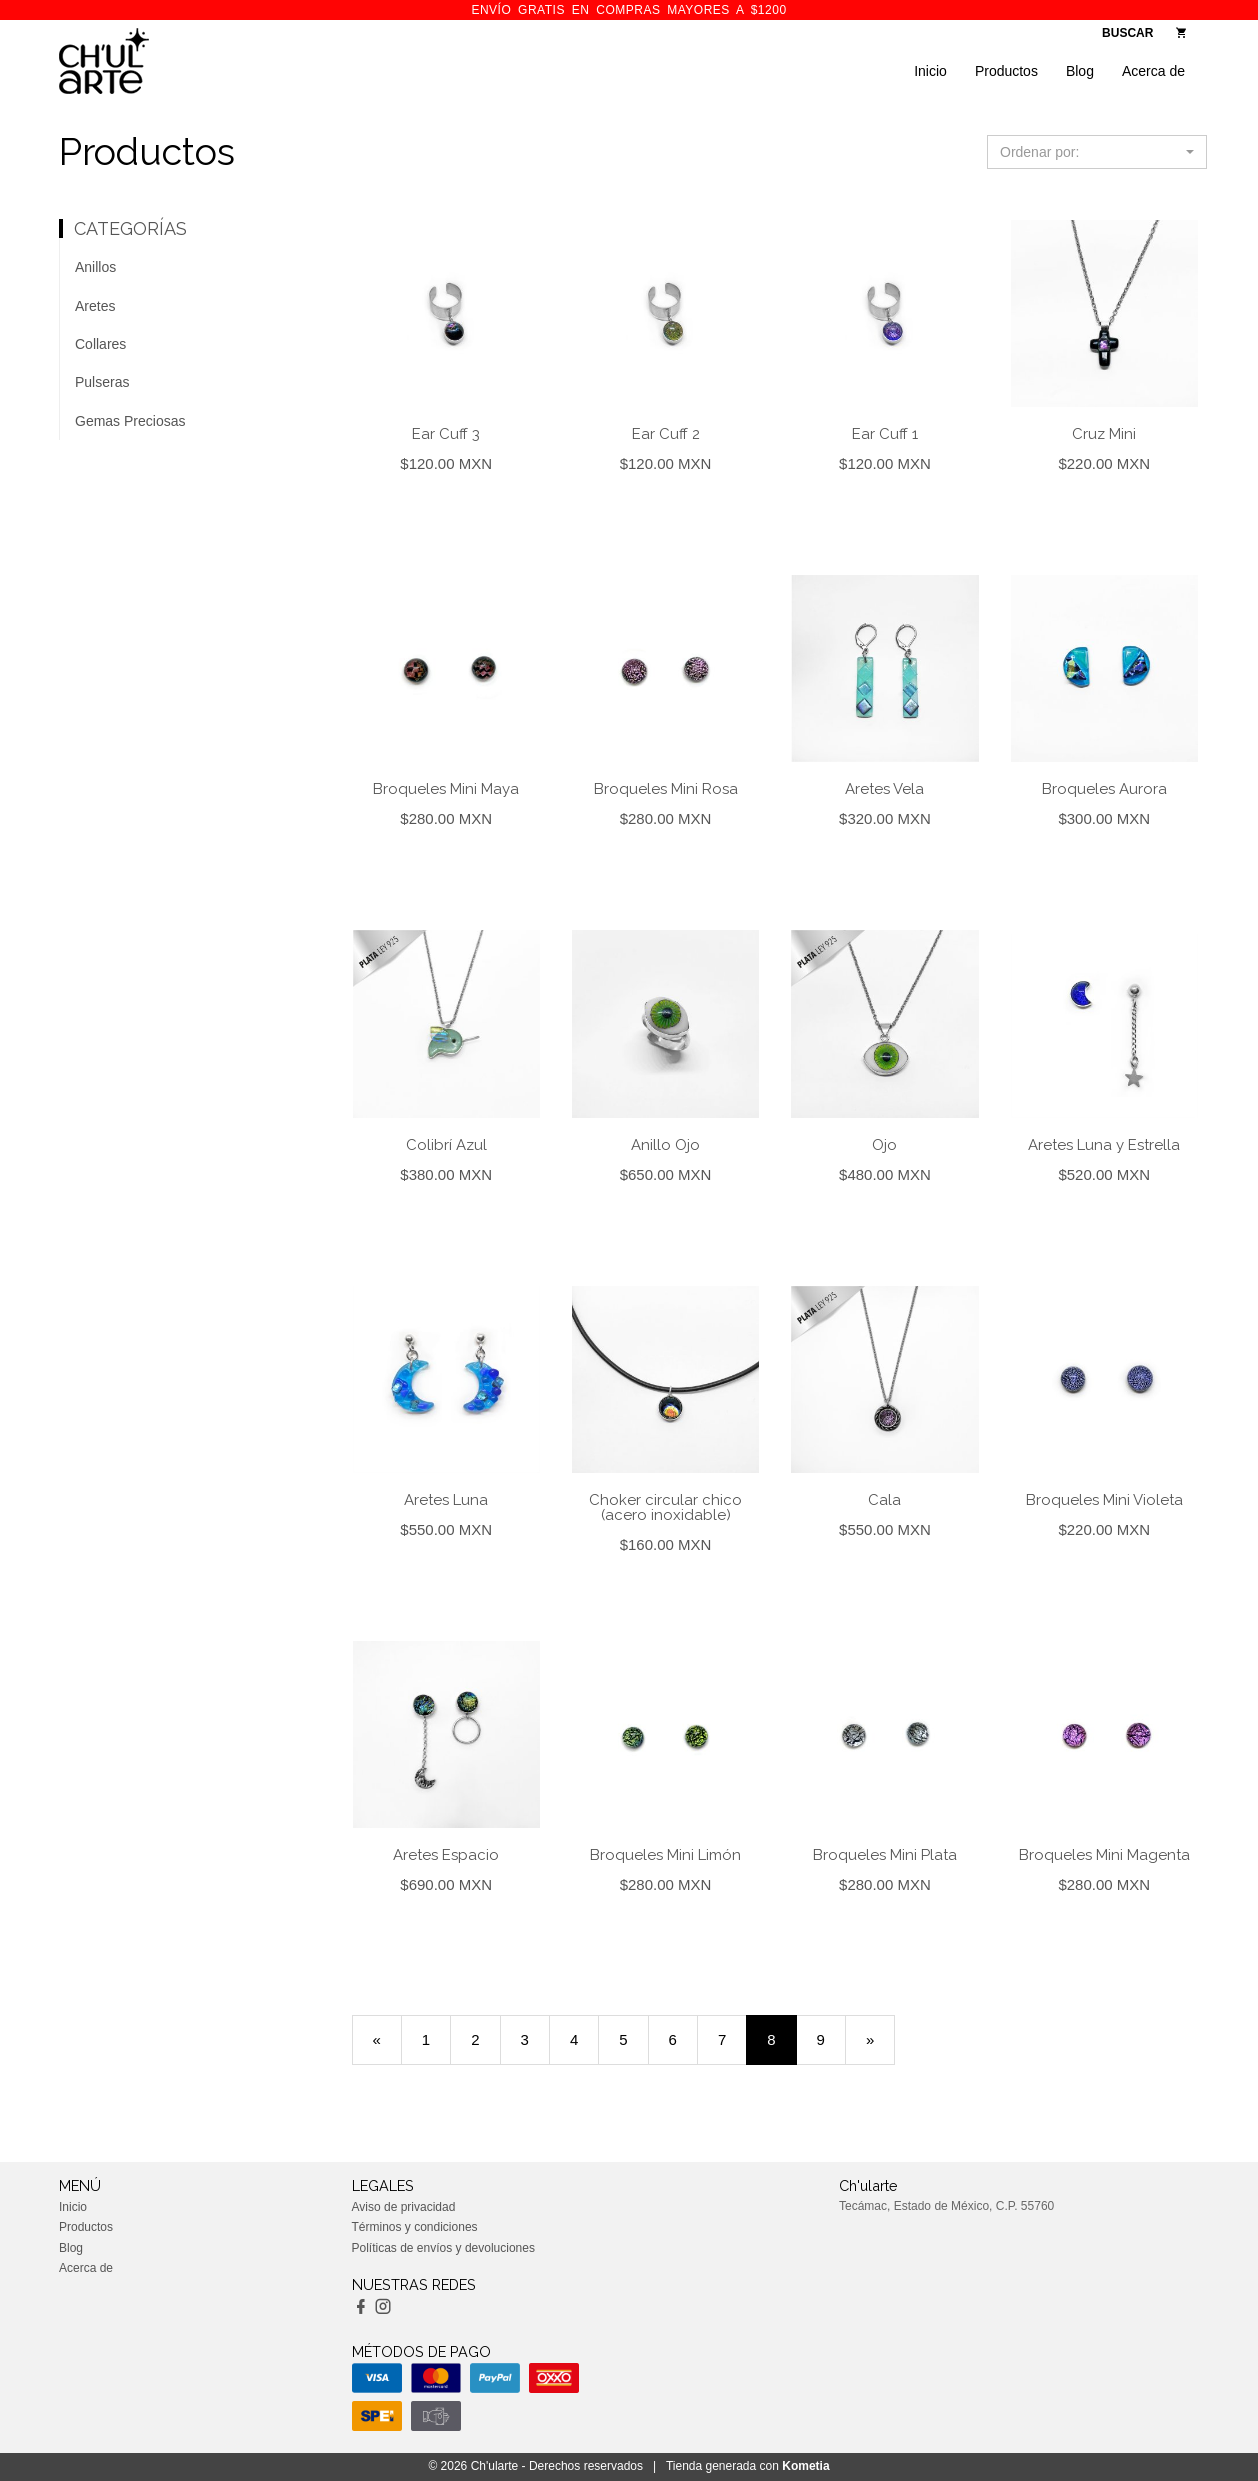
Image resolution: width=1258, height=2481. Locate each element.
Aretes (95, 306)
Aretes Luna (446, 1500)
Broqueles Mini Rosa (666, 789)
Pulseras (102, 382)
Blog (1080, 71)
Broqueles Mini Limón (665, 1855)
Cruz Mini (1104, 434)
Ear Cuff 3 (446, 434)
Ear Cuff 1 (885, 434)
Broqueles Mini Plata (885, 1855)
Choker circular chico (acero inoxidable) (665, 1507)
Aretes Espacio (446, 1855)
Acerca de (1153, 71)
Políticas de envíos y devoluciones (443, 2248)
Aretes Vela (884, 789)
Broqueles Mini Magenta (1104, 1855)
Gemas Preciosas (130, 421)
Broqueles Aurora (1104, 789)
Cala (884, 1500)
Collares (100, 344)
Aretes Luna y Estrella (1104, 1145)
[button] (1097, 152)
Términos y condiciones (415, 2227)
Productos (1006, 71)
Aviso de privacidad (404, 2207)
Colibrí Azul (446, 1145)
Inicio (930, 71)
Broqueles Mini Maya (446, 789)
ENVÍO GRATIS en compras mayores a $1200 (628, 10)
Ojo (884, 1145)
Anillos (95, 267)
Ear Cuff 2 (666, 434)
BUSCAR (1127, 33)
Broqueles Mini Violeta (1104, 1500)
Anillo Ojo (665, 1145)
